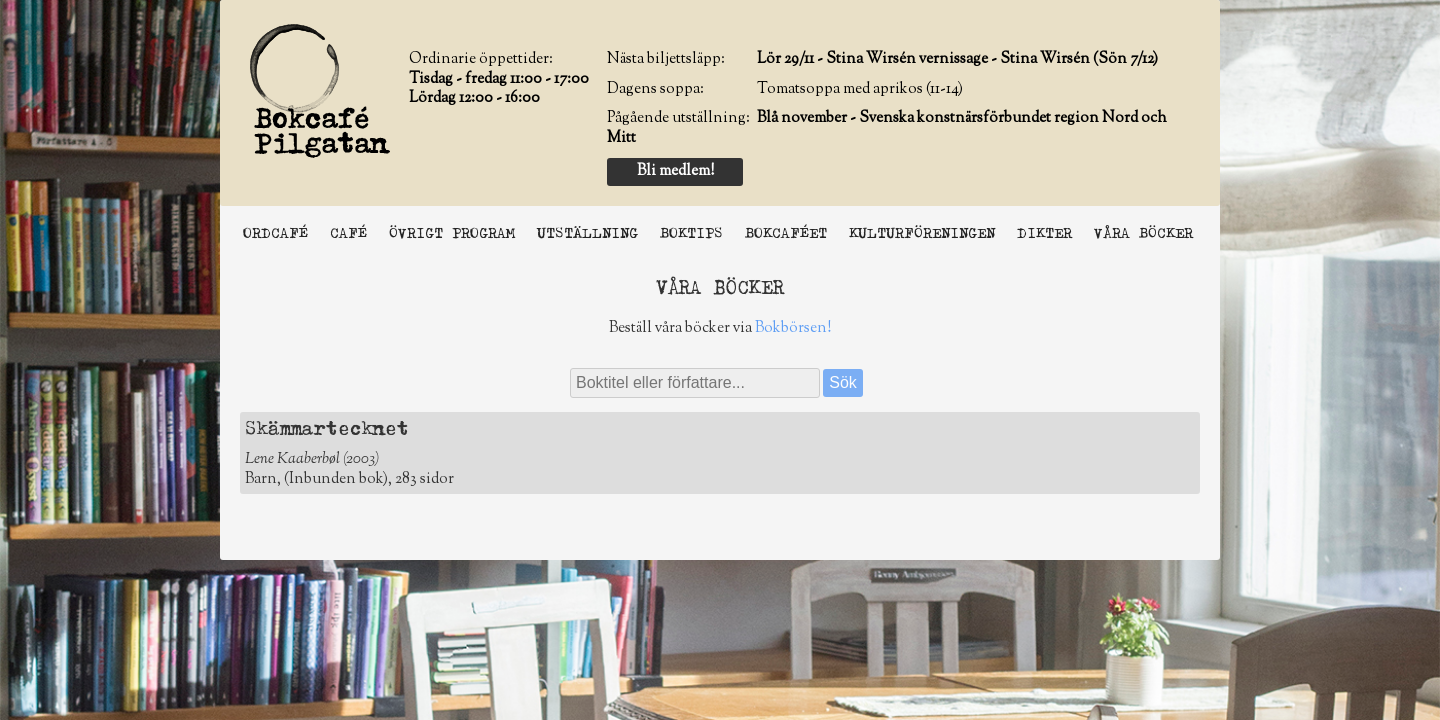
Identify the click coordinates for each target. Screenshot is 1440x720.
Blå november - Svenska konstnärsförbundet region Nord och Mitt (887, 128)
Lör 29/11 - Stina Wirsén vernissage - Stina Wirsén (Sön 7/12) (957, 59)
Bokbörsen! (793, 328)
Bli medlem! (675, 171)
